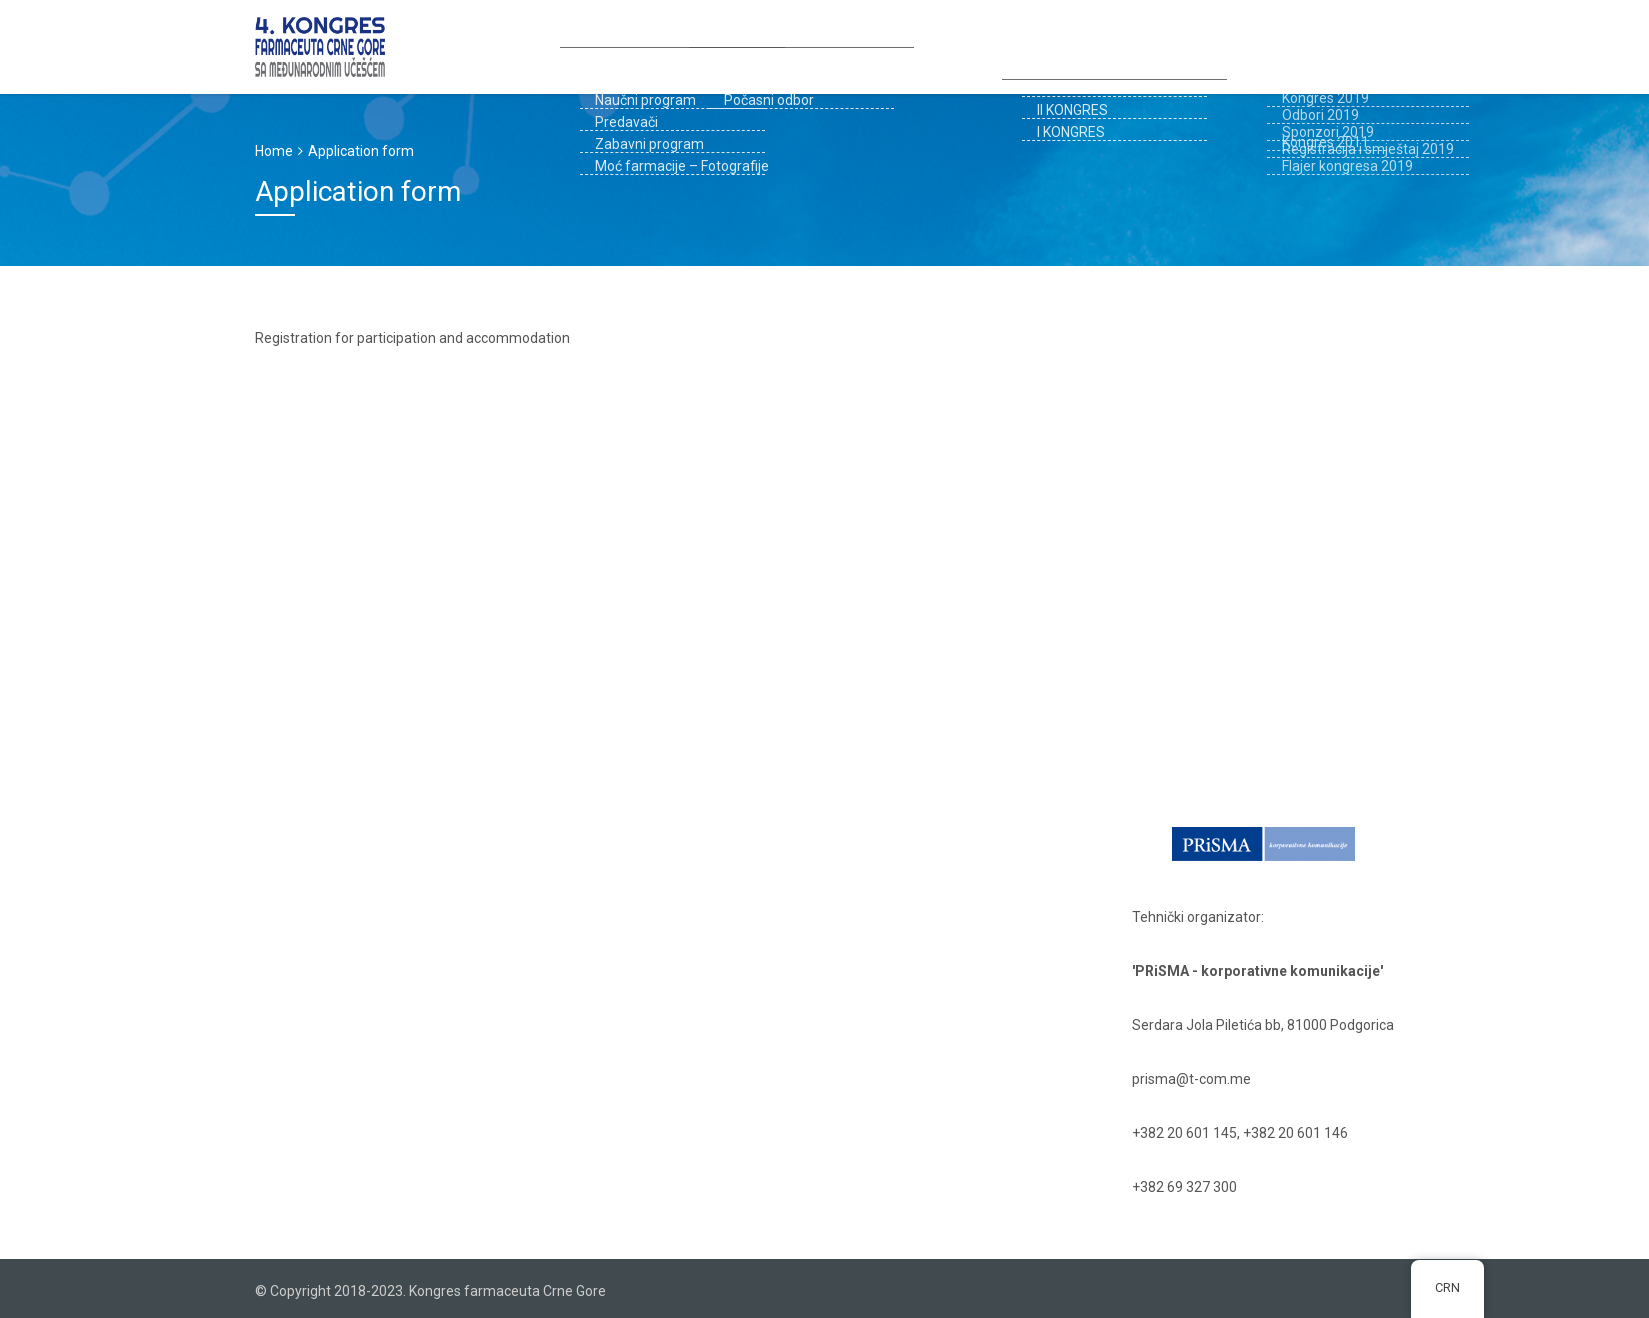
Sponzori (896, 44)
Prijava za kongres (770, 44)
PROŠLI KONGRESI (1191, 44)
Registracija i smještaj (1034, 44)
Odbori (652, 44)
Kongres (568, 44)
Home (274, 151)
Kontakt (1303, 44)
